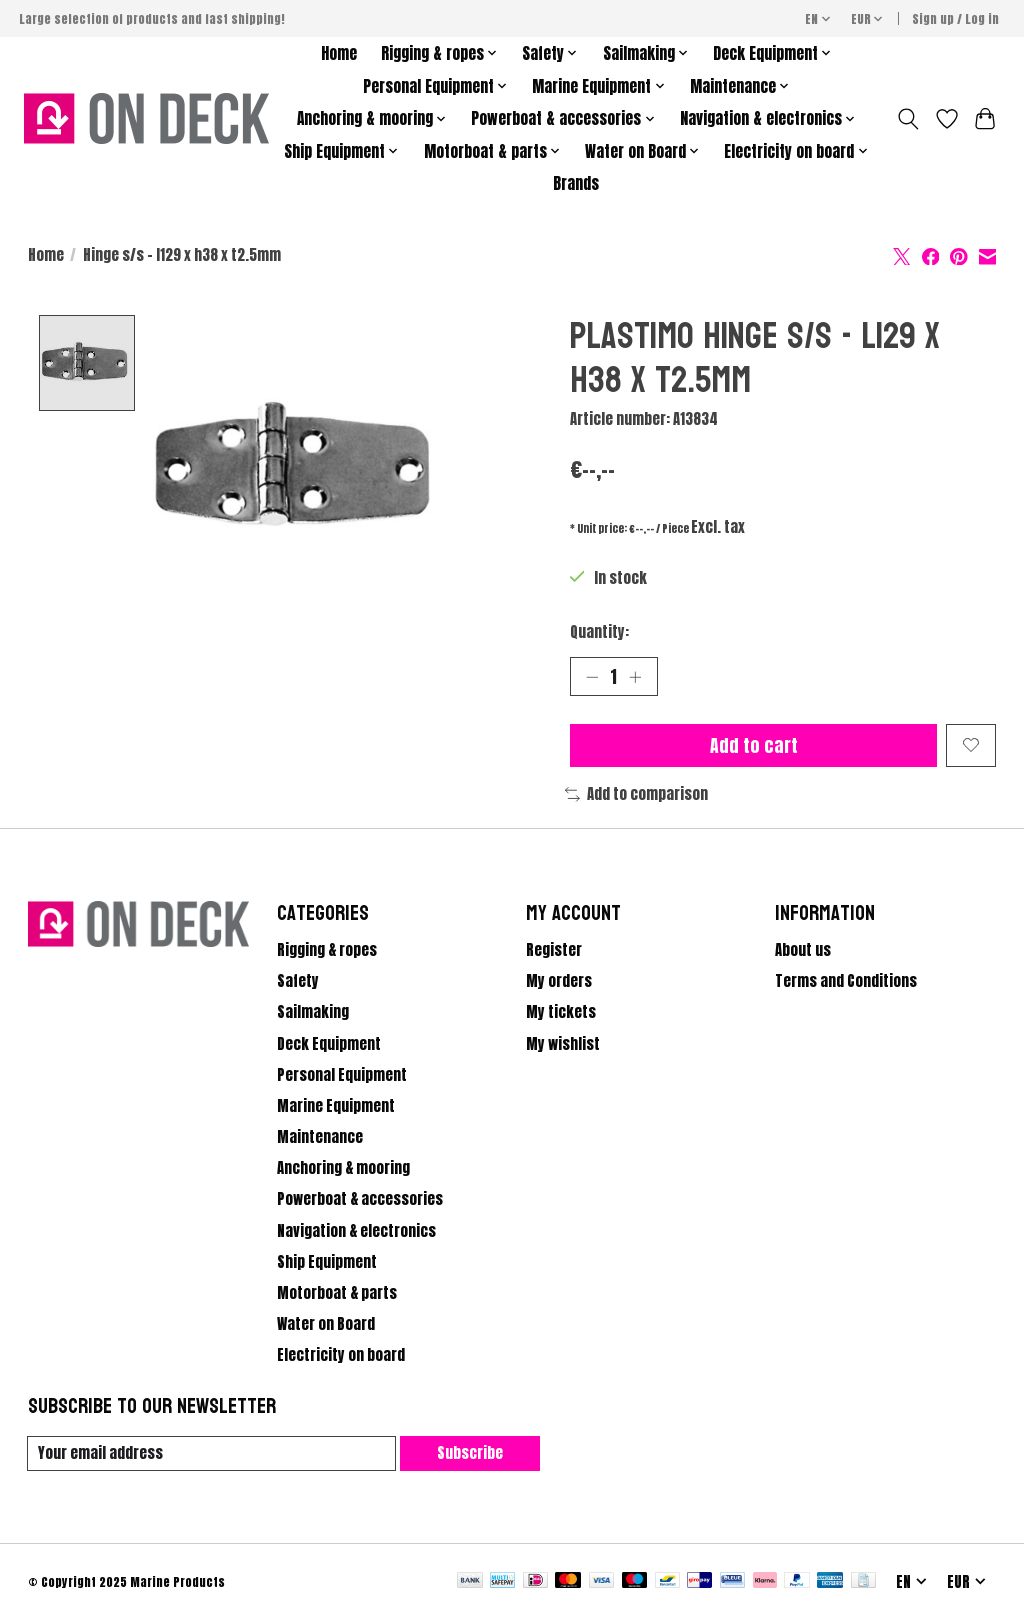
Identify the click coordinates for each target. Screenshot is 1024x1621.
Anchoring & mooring (343, 1168)
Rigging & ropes (327, 950)
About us (803, 950)
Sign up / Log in (955, 19)
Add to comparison (636, 794)
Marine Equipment (336, 1106)
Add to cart (753, 745)
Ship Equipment (327, 1262)
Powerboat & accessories (360, 1200)
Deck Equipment (329, 1044)
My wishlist (563, 1044)
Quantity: (599, 632)
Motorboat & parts (337, 1293)
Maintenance (320, 1137)
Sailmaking (313, 1013)
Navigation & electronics (356, 1231)
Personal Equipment (342, 1075)
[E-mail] (212, 1454)
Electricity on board (341, 1355)
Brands (576, 183)
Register (554, 950)
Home (339, 53)
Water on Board (326, 1324)
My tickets (561, 1013)
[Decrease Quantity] (592, 676)
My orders (559, 982)
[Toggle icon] (907, 119)
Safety (298, 982)
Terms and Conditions (846, 982)
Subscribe (470, 1453)
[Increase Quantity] (635, 676)
